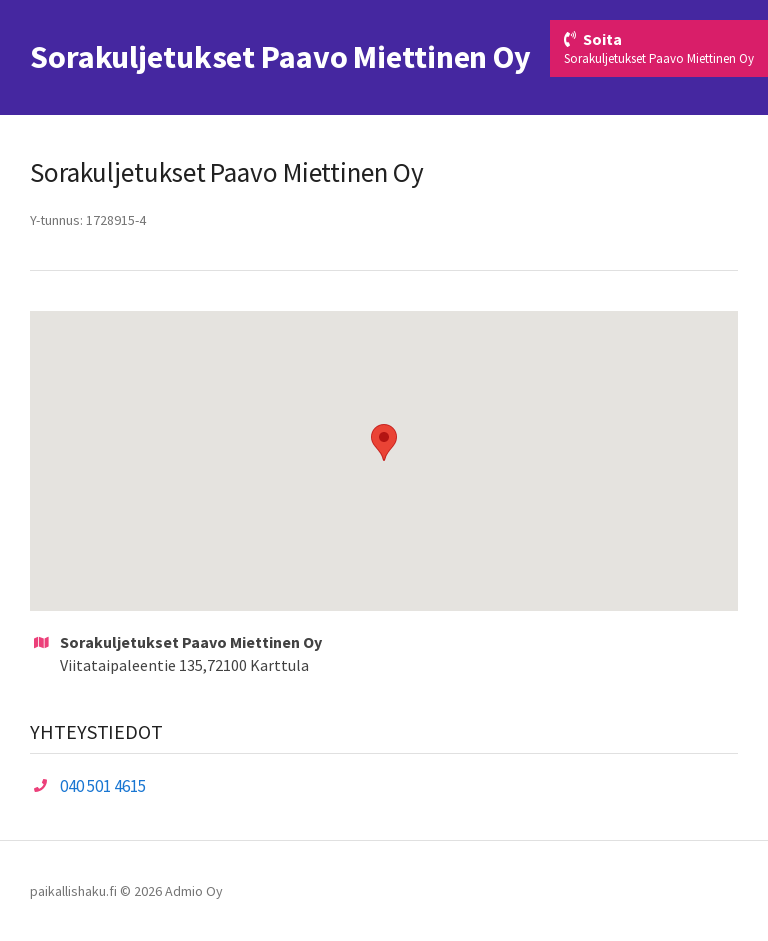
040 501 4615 (103, 786)
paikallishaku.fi (73, 891)
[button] (384, 442)
